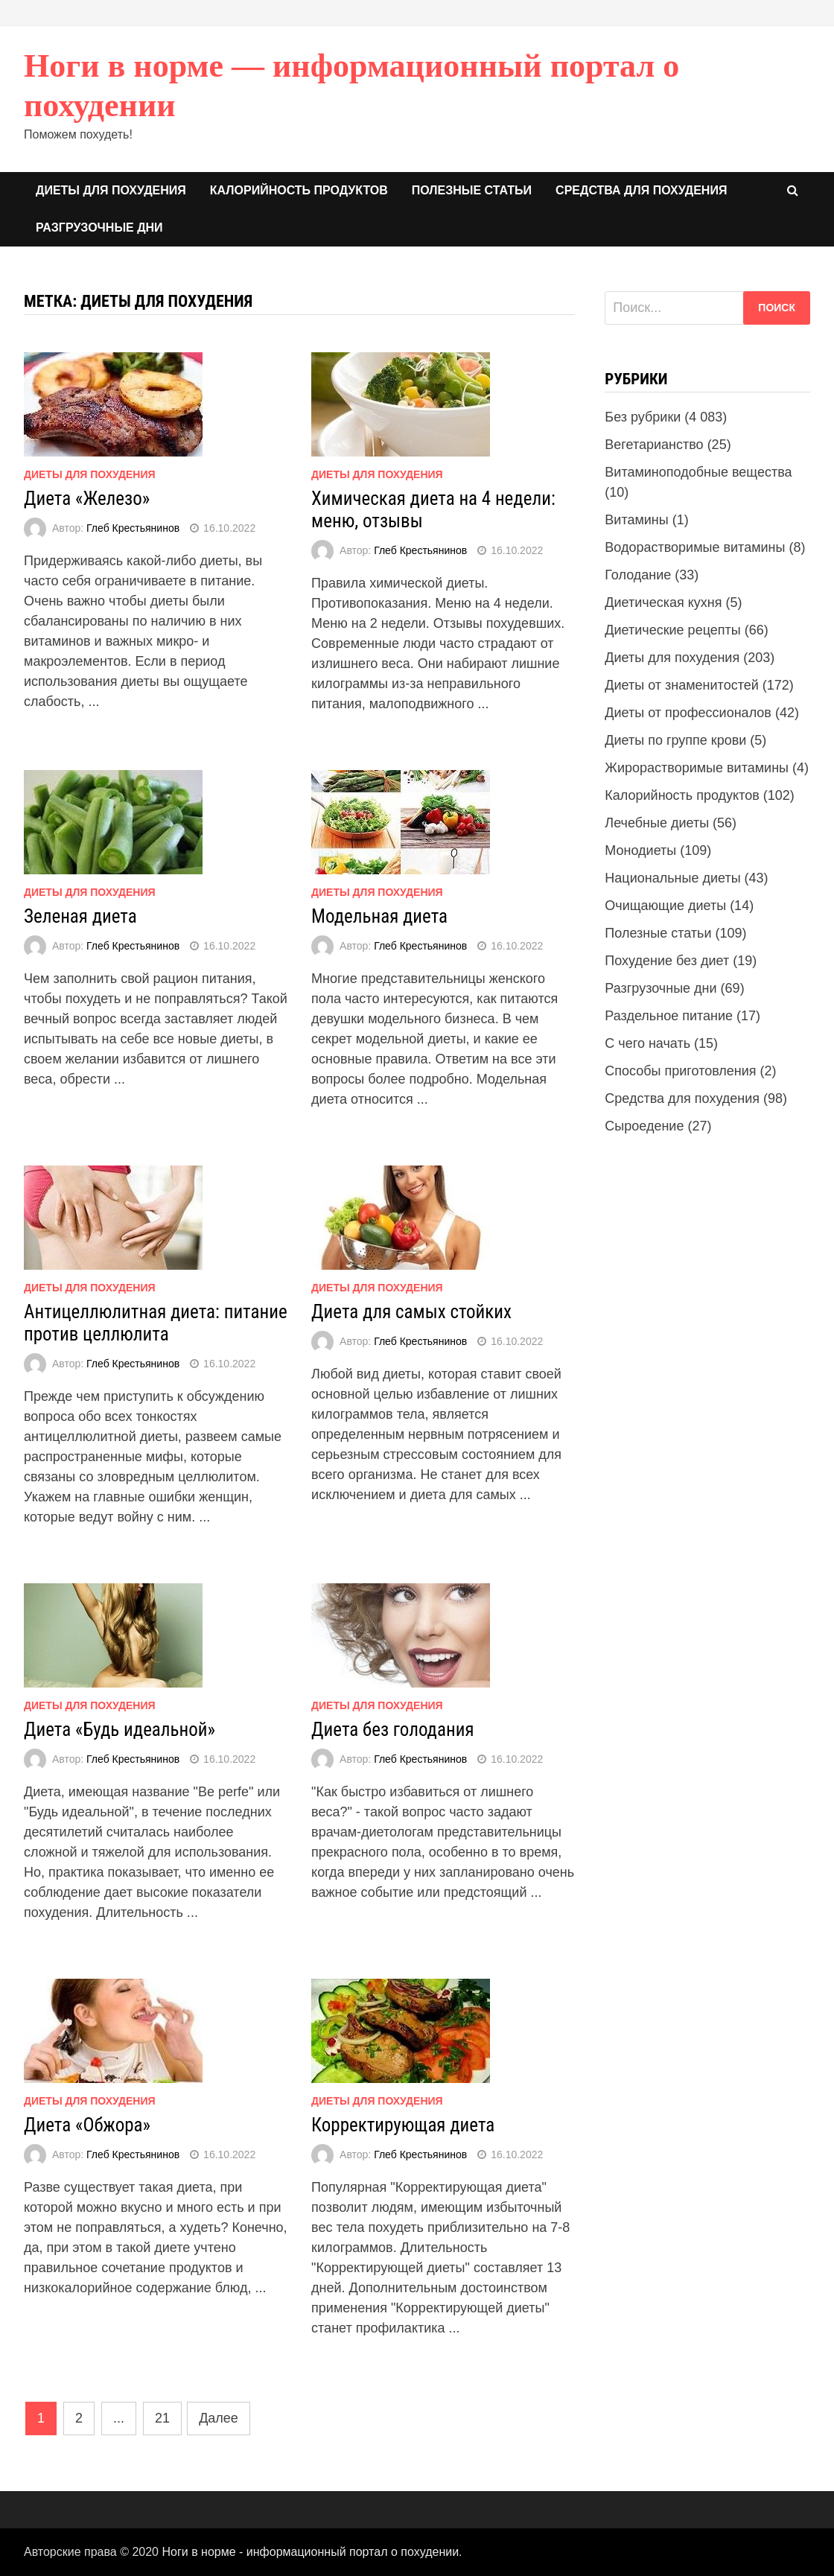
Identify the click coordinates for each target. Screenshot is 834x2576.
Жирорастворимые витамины (697, 767)
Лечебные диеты (657, 822)
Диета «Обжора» (87, 2125)
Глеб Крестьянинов (132, 528)
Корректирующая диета (402, 2125)
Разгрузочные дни (99, 227)
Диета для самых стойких (411, 1312)
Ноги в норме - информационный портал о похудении (310, 2551)
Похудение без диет (667, 960)
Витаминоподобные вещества (698, 472)
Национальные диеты (672, 878)
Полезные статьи (472, 190)
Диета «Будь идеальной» (119, 1729)
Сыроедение (644, 1126)
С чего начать (647, 1043)
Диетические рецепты (672, 630)
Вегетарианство (654, 444)
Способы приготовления (680, 1070)
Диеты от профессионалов (688, 712)
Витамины (636, 519)
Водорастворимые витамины (695, 547)
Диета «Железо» (87, 498)
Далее (218, 2418)
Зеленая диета (80, 916)
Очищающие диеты (665, 905)
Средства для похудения (641, 190)
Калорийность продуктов (299, 190)
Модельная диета (379, 916)
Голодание (638, 574)
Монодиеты (640, 850)
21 (162, 2418)
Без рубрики (643, 417)
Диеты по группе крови (675, 740)
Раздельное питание (669, 1015)
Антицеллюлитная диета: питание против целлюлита (155, 1323)
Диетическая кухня (663, 602)
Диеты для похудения (111, 190)
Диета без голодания (392, 1729)
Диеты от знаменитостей (681, 685)
